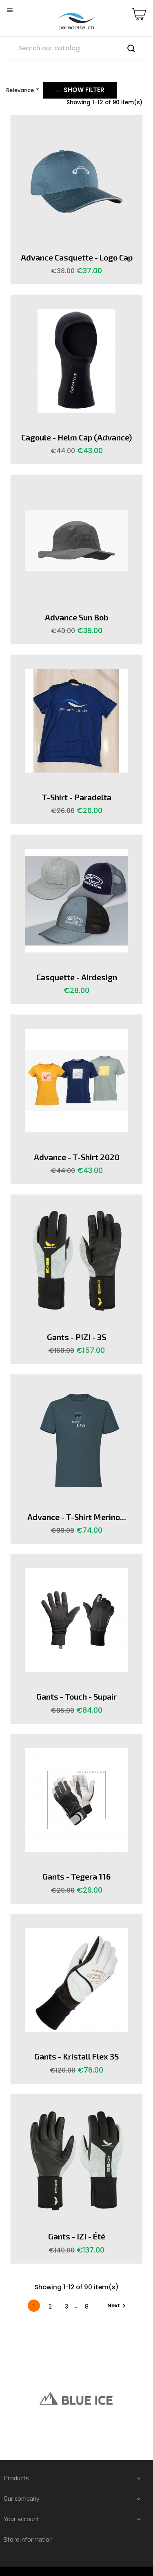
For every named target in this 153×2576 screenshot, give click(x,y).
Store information (28, 2539)
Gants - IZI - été (76, 2236)
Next (117, 2306)
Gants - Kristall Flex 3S (76, 2056)
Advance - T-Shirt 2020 (77, 1157)
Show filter (79, 89)
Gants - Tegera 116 (76, 1876)
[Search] (76, 48)
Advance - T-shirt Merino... (76, 1517)
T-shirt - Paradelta (76, 797)
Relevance (23, 89)
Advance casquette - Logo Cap (77, 257)
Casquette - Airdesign (76, 977)
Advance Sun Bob (76, 617)
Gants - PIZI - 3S (76, 1337)
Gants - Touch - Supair (76, 1696)
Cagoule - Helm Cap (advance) (76, 437)
